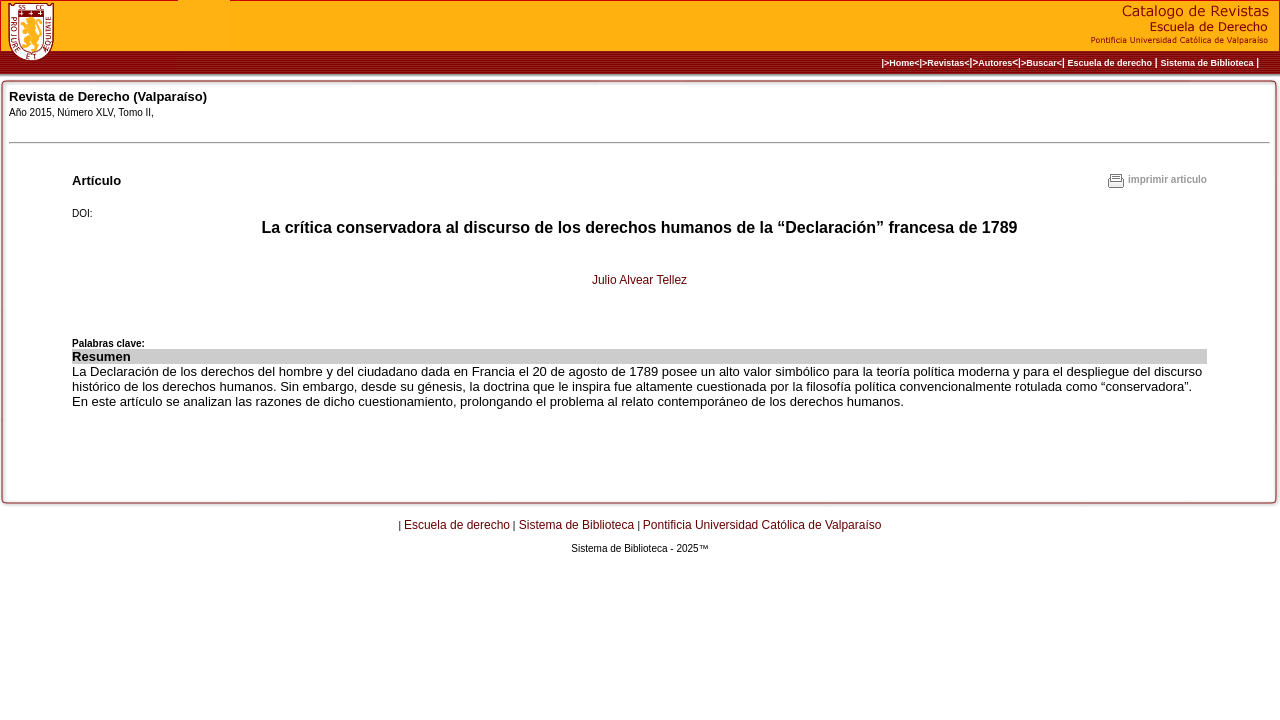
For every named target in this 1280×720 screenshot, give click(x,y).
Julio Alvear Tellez (639, 280)
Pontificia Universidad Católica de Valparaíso (762, 525)
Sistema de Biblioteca (1206, 63)
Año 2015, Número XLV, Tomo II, (81, 112)
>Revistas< (946, 63)
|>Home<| (901, 63)
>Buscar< (1041, 63)
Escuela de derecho (1109, 63)
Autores (995, 63)
